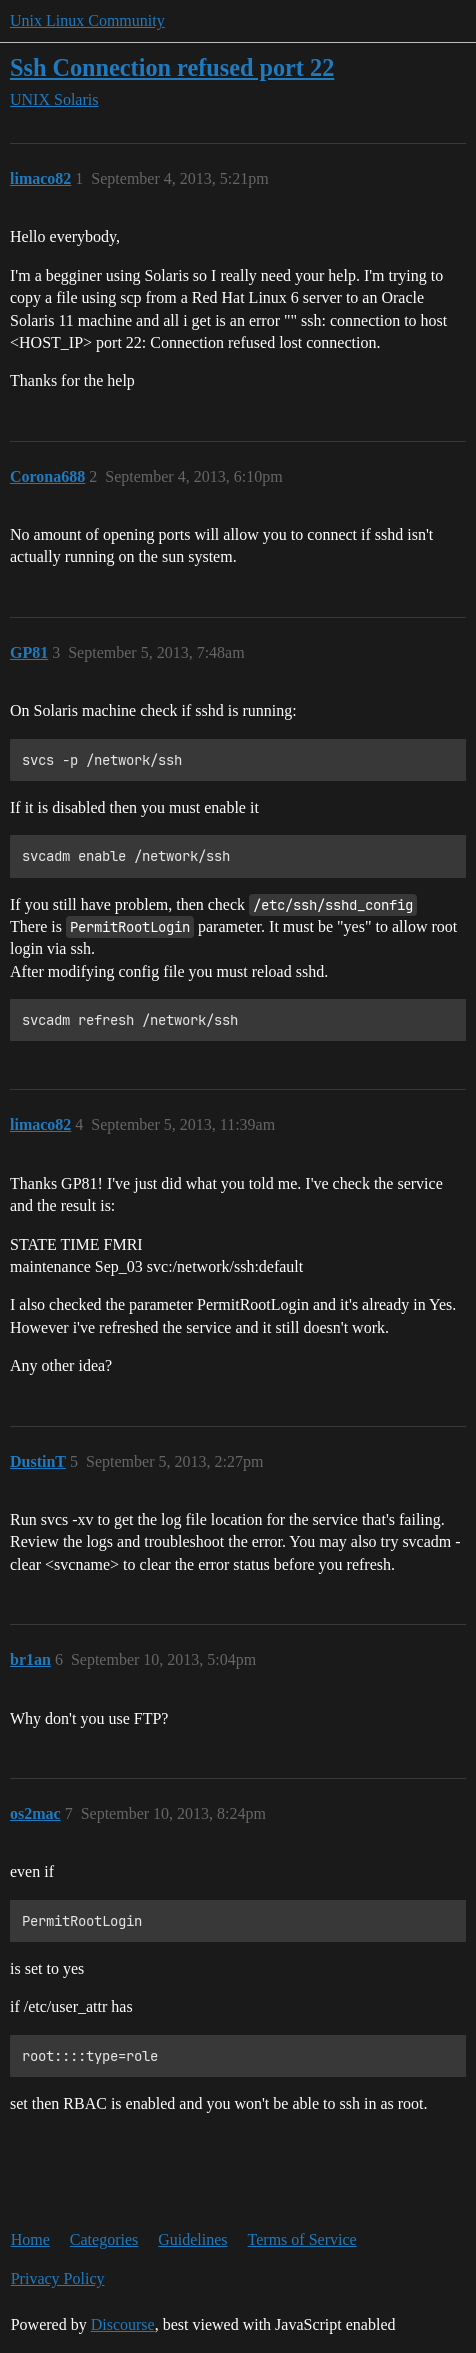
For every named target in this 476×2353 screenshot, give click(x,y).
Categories (104, 2239)
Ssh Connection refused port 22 (172, 67)
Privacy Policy (58, 2278)
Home (30, 2239)
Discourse (123, 2324)
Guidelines (192, 2239)
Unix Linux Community (87, 20)
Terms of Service (302, 2239)
